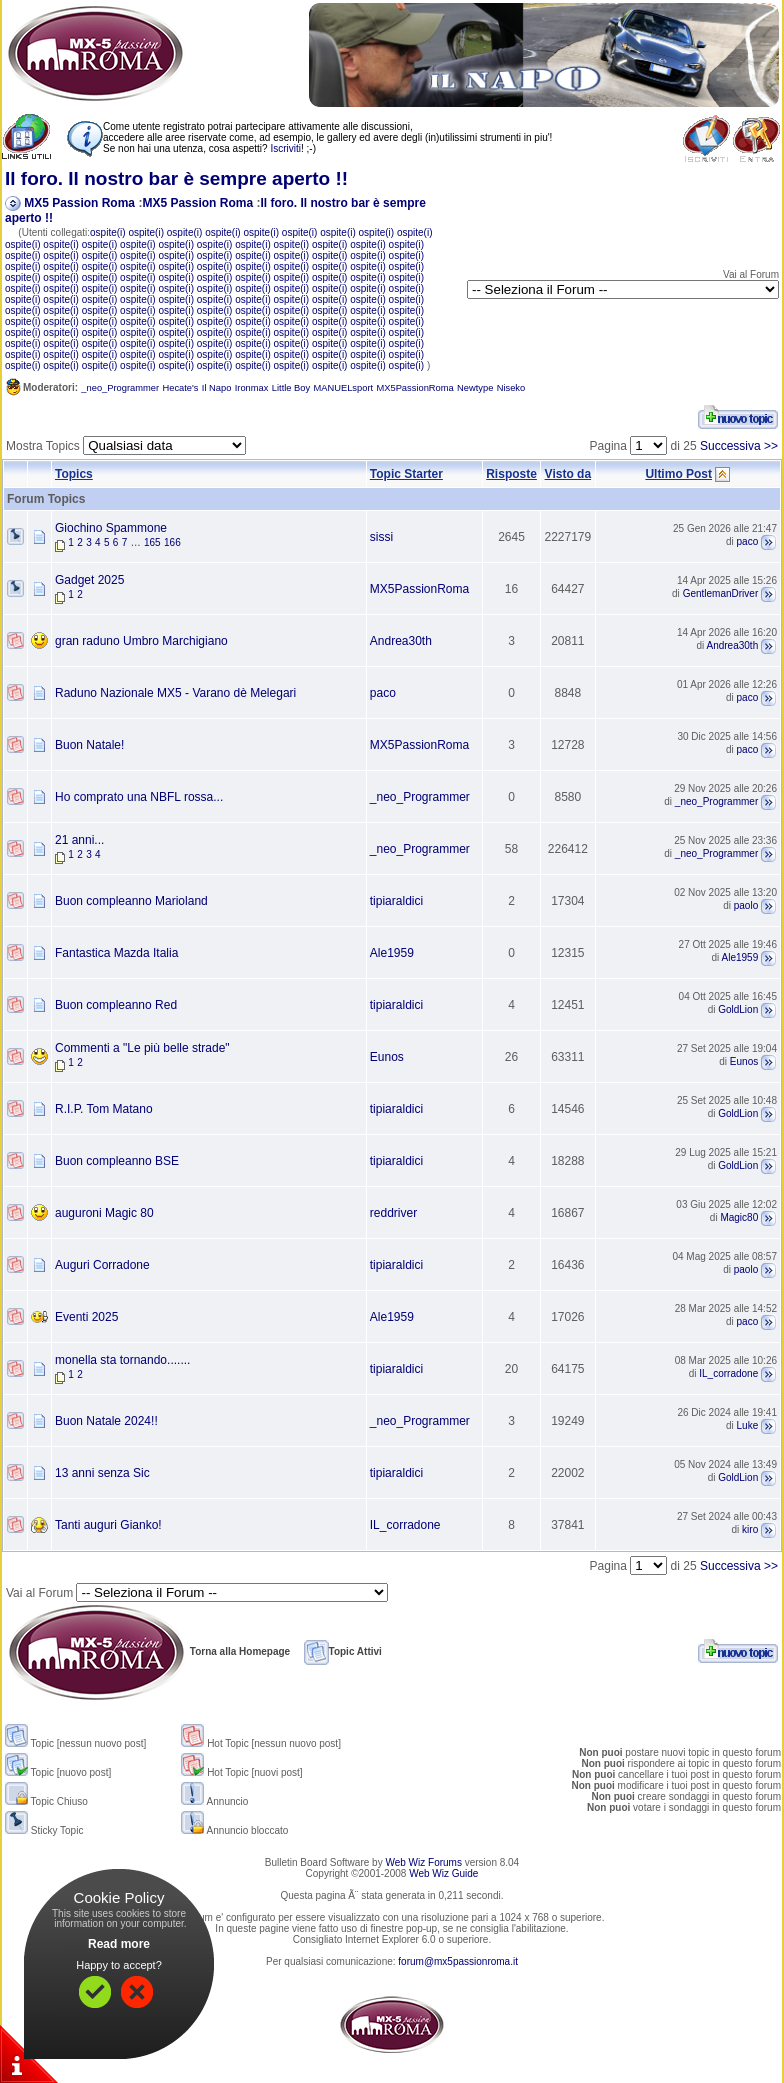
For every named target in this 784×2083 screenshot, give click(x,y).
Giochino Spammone (111, 528)
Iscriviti (285, 148)
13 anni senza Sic (102, 1473)
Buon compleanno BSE (117, 1161)
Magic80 (739, 1218)
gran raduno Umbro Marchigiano (141, 641)
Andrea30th (401, 641)
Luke (748, 1426)
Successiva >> (739, 446)
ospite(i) (108, 232)
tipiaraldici (396, 901)
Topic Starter (406, 474)
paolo (746, 906)
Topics (74, 474)
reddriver (393, 1213)
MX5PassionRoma (419, 589)
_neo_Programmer (420, 797)
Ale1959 (392, 953)
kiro (750, 1530)
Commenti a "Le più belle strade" (142, 1048)
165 (152, 542)
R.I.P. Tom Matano (104, 1109)
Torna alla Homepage (148, 1651)
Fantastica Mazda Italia (116, 953)
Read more (119, 1944)
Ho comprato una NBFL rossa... (139, 797)
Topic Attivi (343, 1651)
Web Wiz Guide (443, 1873)
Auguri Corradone (102, 1265)
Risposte (511, 474)
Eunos (387, 1057)
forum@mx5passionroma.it (458, 1961)
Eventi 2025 (86, 1317)
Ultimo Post (678, 474)
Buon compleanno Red (116, 1005)
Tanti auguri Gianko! (108, 1525)
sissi (381, 537)
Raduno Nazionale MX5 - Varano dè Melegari (175, 693)
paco (748, 542)
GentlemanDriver (721, 594)
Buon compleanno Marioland (131, 901)
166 (172, 542)
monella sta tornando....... (122, 1360)
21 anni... (79, 840)
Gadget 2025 (89, 580)
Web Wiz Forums (423, 1862)
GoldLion (738, 1010)
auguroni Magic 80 (104, 1213)
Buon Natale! (89, 745)
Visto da (568, 474)
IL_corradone (728, 1374)
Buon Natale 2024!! (106, 1421)
